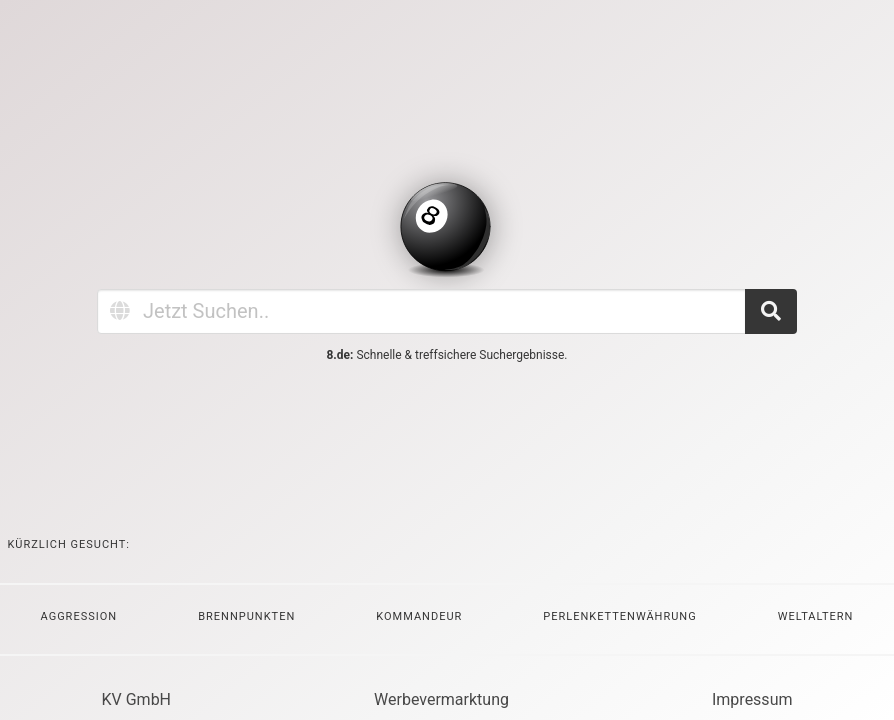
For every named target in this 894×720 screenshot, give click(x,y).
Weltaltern (816, 616)
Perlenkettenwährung (619, 616)
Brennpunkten (246, 616)
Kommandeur (419, 616)
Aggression (79, 616)
